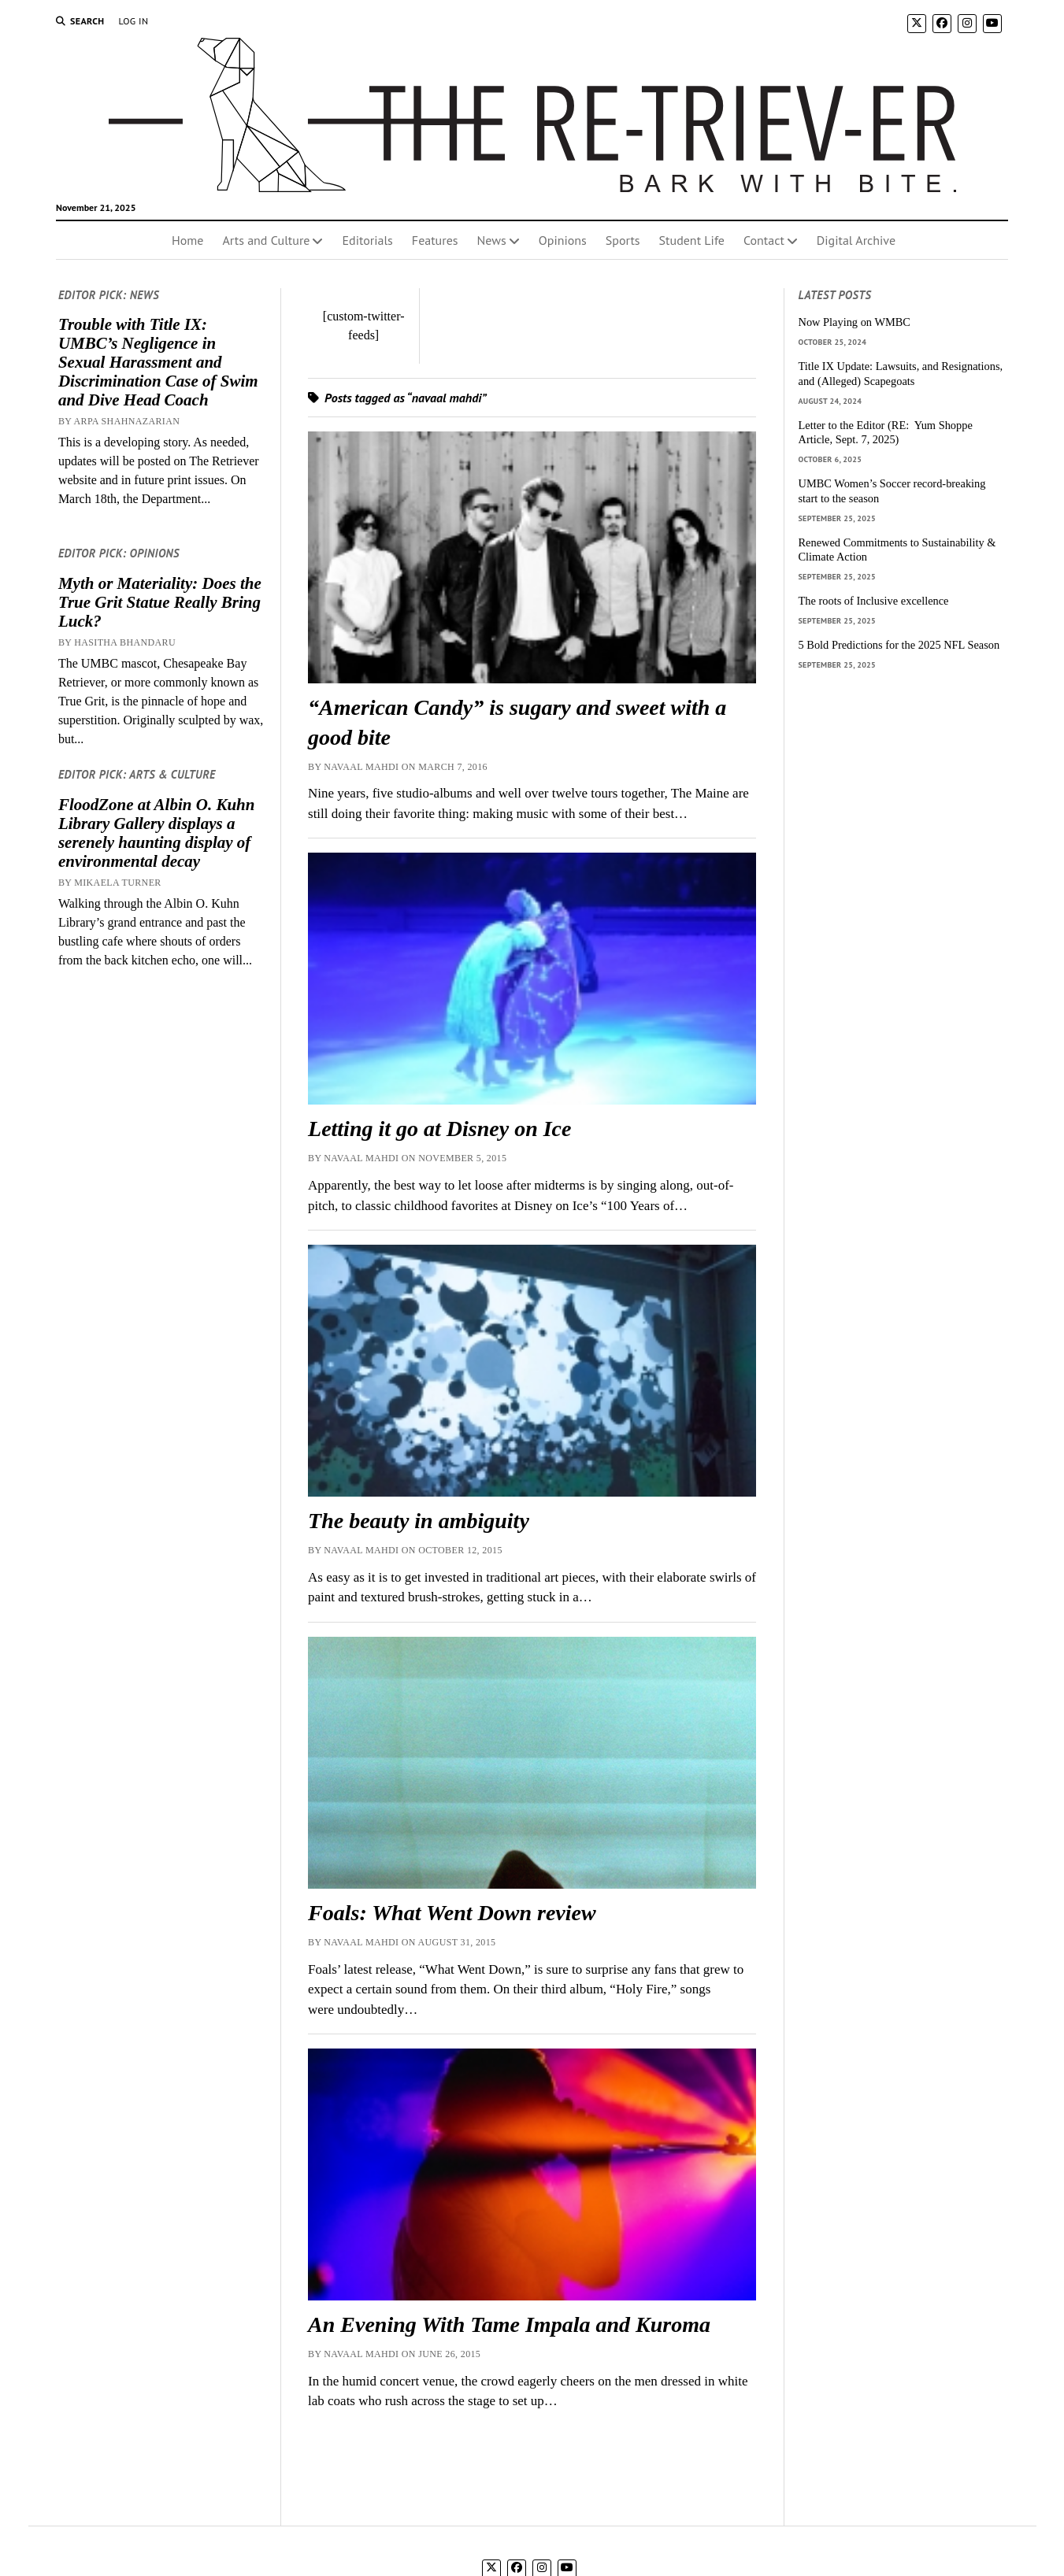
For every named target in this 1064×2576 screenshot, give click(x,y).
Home (187, 240)
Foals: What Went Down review (452, 1913)
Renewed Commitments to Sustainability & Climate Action (897, 550)
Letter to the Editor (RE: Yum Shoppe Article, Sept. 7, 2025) (886, 432)
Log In (133, 21)
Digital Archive (856, 240)
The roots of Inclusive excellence (874, 600)
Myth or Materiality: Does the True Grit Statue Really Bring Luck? (159, 602)
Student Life (692, 240)
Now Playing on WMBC (854, 322)
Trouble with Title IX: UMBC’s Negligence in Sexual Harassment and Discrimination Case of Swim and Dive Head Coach (158, 362)
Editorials (367, 240)
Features (435, 240)
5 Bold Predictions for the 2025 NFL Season (899, 644)
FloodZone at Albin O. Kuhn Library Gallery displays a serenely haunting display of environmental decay (156, 833)
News (491, 240)
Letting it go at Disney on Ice (439, 1128)
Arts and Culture (266, 240)
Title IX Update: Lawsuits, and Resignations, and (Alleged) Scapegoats (901, 373)
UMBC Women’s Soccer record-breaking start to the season (892, 491)
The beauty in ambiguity (418, 1520)
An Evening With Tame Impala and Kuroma (509, 2324)
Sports (623, 240)
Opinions (563, 240)
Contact (763, 240)
